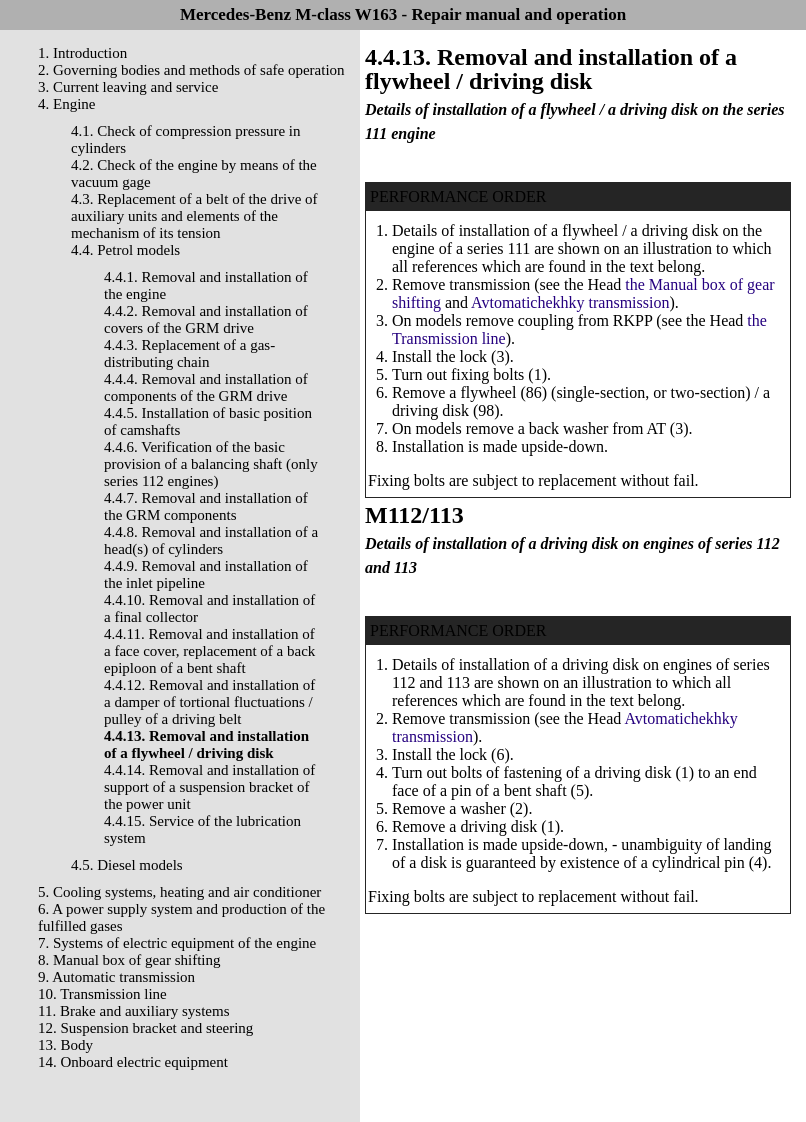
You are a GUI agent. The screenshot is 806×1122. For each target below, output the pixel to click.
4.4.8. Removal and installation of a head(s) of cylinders (211, 540)
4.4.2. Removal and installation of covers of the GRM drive (206, 319)
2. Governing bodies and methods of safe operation (191, 70)
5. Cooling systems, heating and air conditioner (179, 892)
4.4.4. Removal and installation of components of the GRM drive (206, 387)
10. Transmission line (102, 994)
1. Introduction (82, 53)
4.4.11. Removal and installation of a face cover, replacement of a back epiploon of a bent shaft (209, 651)
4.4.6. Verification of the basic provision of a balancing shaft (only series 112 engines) (211, 464)
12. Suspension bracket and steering (145, 1028)
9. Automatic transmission (116, 977)
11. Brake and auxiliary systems (133, 1011)
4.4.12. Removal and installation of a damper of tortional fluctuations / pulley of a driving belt (209, 702)
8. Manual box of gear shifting (129, 960)
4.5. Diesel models (127, 865)
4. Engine (67, 104)
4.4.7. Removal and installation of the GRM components (206, 506)
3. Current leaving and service (128, 87)
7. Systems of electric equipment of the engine (177, 943)
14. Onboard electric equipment (133, 1062)
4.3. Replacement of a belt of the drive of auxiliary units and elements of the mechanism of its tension (194, 216)
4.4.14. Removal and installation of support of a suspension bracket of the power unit (209, 787)
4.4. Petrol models (125, 250)
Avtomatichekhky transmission (570, 302)
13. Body (65, 1045)
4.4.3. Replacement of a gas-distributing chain (189, 353)
